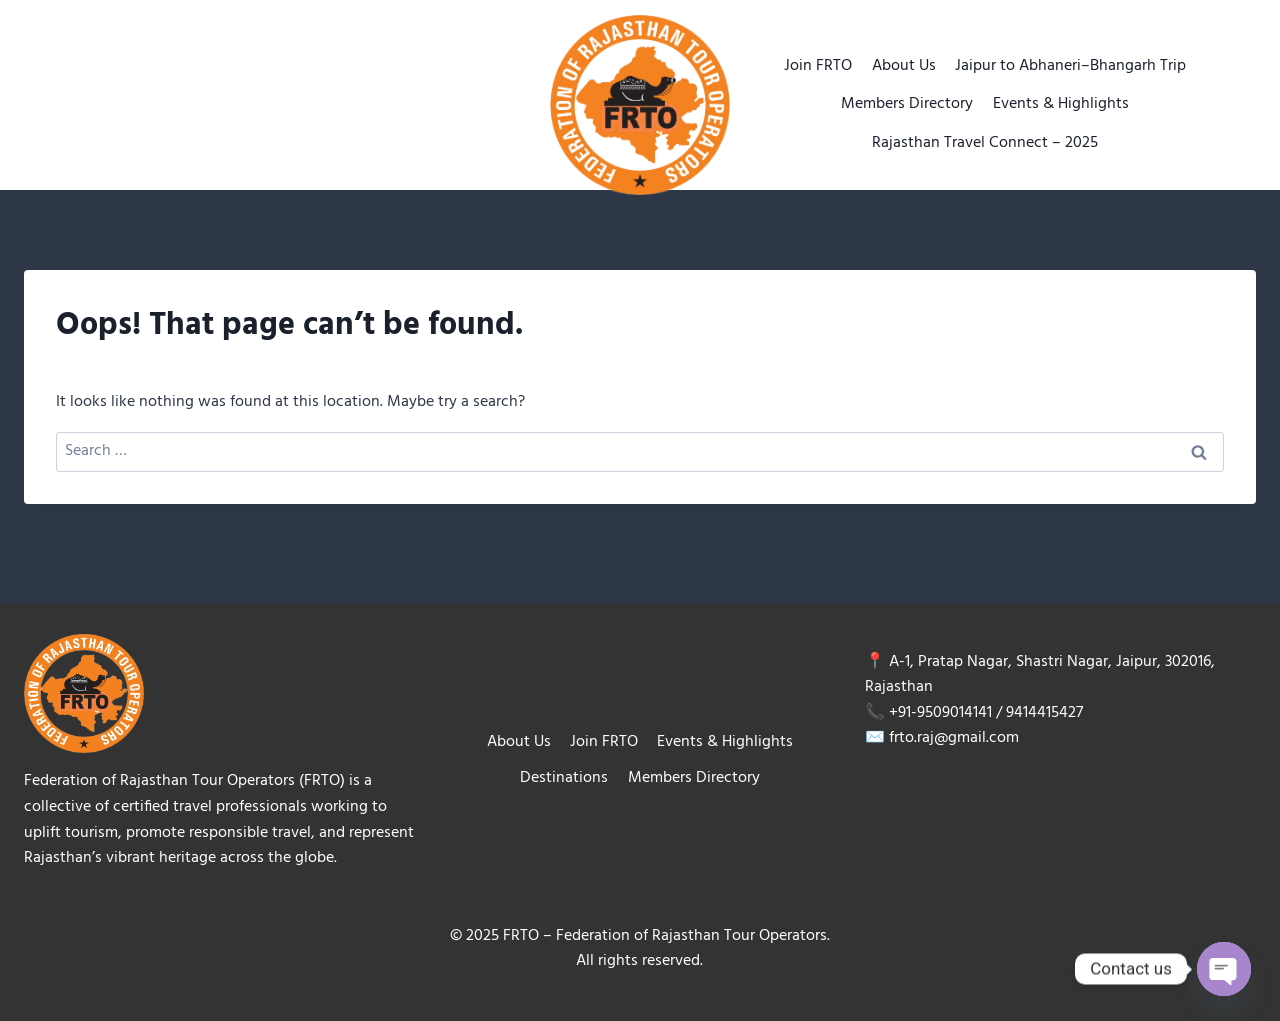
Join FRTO (818, 66)
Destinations (564, 778)
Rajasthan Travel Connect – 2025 (985, 143)
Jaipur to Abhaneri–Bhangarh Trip (1070, 66)
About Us (904, 66)
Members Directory (907, 104)
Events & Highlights (1061, 104)
